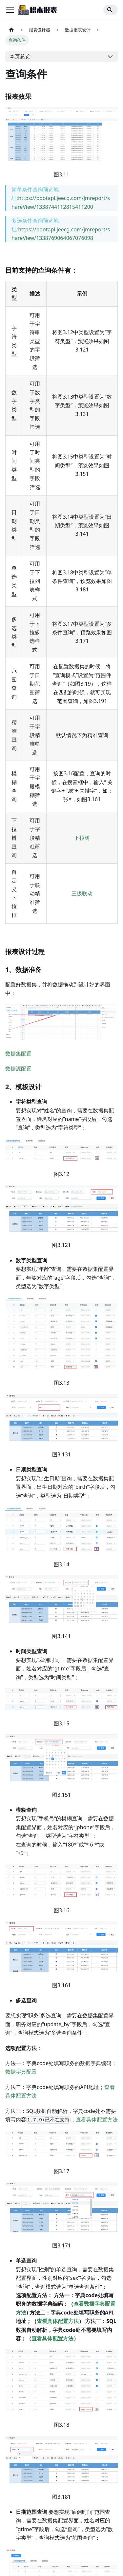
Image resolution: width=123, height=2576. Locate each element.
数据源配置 (18, 1068)
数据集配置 (18, 1053)
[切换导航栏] (10, 10)
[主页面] (11, 30)
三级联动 (82, 893)
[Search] (110, 10)
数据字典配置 (21, 2071)
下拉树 (82, 837)
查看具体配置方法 (97, 2119)
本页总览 (20, 56)
